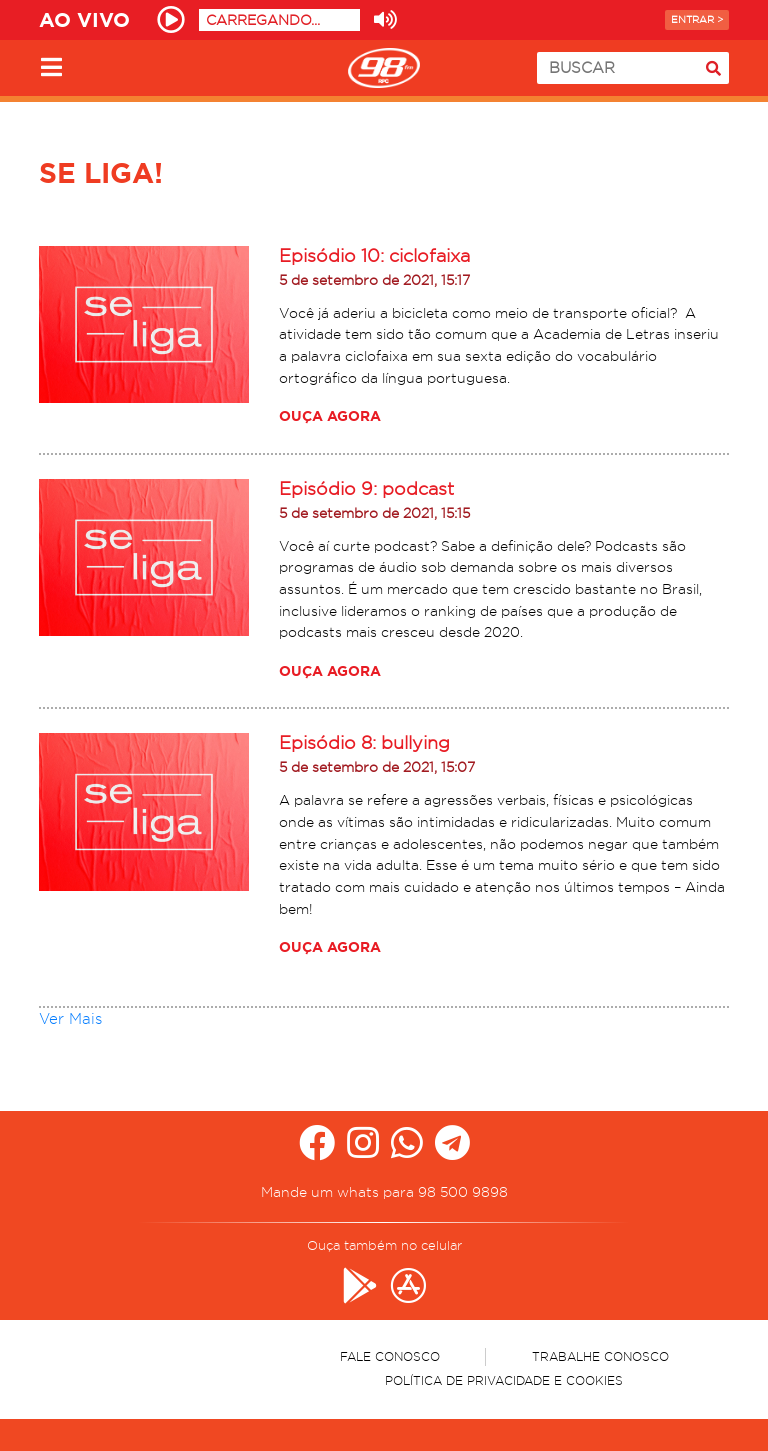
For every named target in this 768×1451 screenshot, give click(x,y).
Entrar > (697, 19)
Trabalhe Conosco (600, 1356)
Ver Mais (70, 1019)
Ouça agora (330, 416)
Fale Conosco (390, 1356)
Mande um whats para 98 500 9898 (384, 1192)
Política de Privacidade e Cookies (504, 1380)
